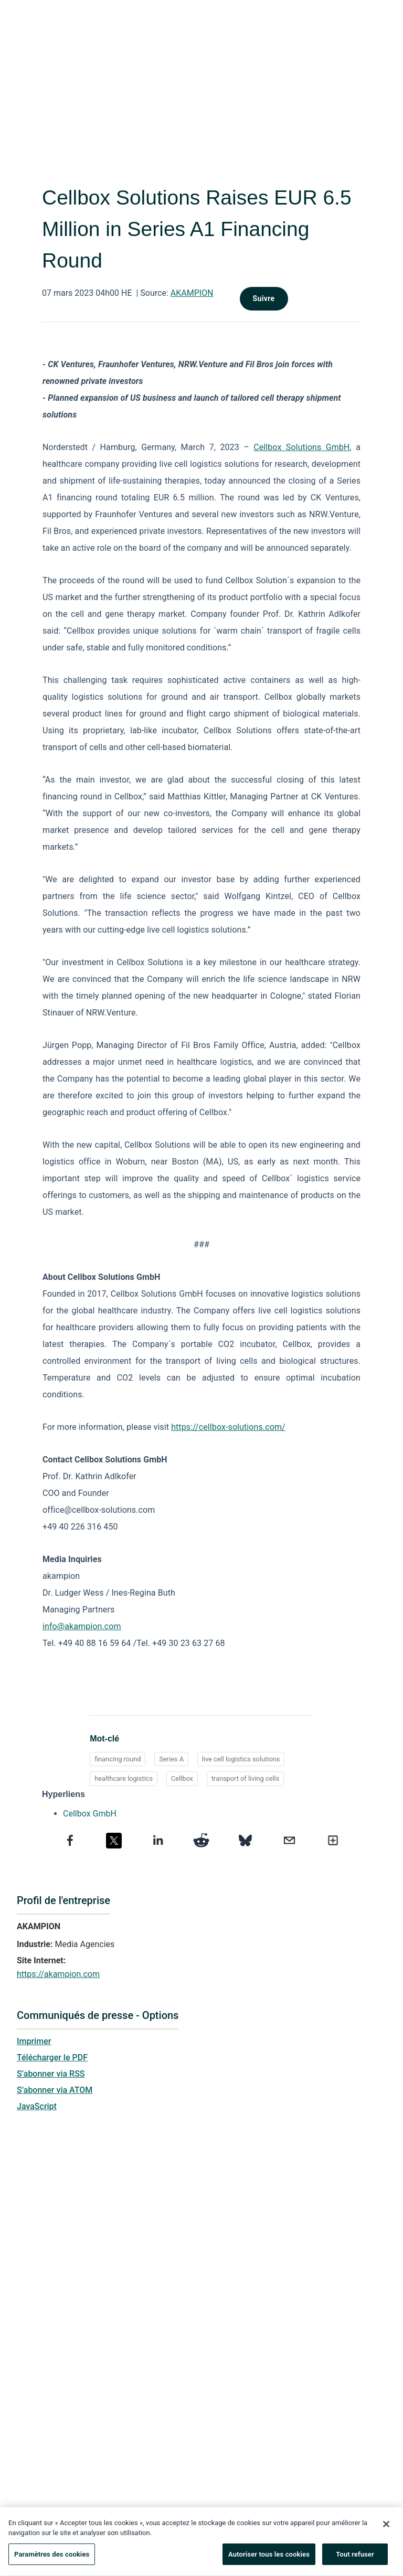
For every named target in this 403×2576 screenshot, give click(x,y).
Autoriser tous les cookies (269, 2559)
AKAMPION (192, 293)
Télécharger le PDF (52, 2057)
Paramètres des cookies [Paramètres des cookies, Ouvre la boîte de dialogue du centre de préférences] (51, 2559)
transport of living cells (245, 1778)
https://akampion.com (58, 1974)
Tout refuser (355, 2559)
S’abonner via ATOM (54, 2090)
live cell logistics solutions (241, 1759)
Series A (171, 1759)
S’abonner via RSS (51, 2074)
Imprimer (34, 2041)
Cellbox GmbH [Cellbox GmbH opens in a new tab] (89, 1814)
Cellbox (182, 1778)
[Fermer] (386, 2529)
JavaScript (37, 2106)
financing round (117, 1759)
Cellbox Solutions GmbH (301, 447)
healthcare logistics (123, 1778)
